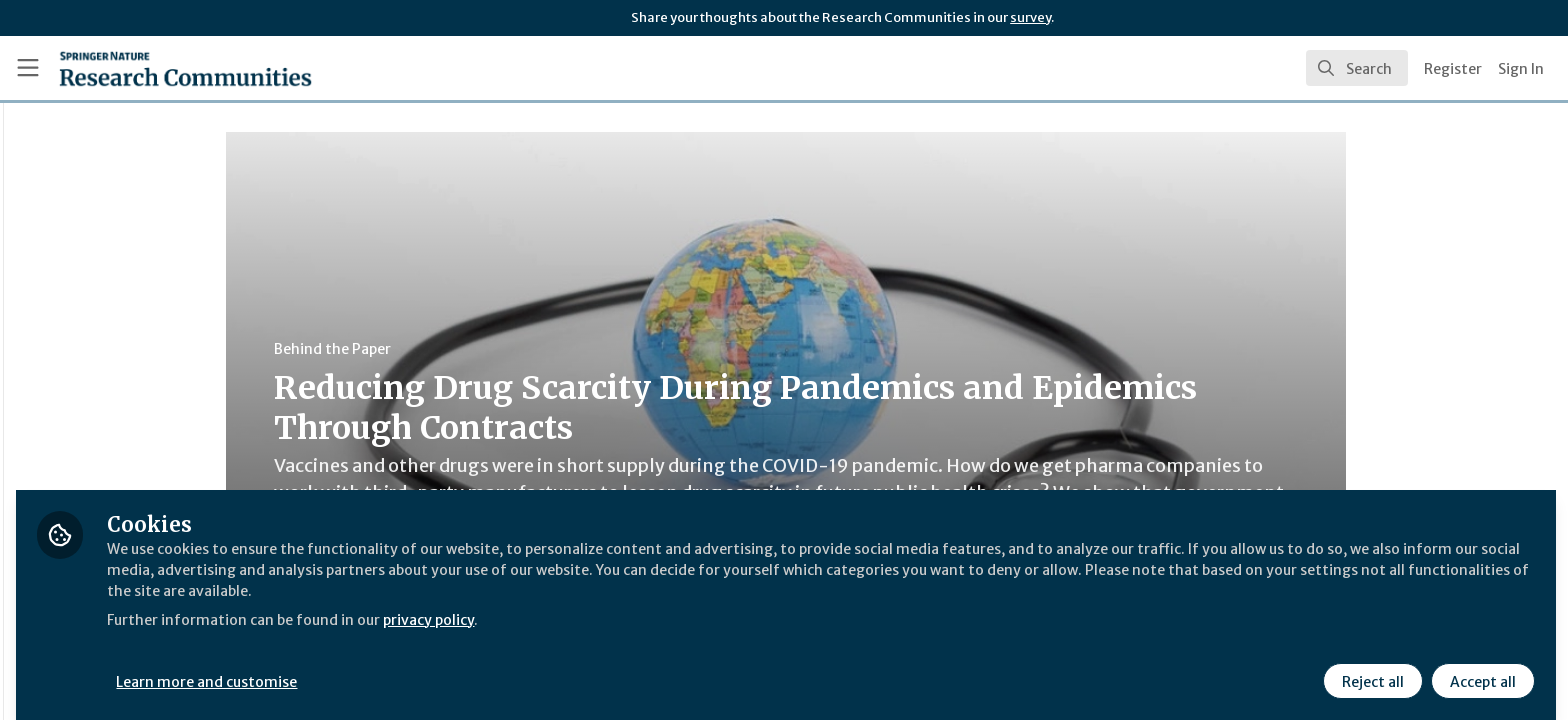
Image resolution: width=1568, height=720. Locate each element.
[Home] (185, 68)
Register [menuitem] (1453, 69)
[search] (1357, 68)
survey (1030, 17)
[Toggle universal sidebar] (28, 68)
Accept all (1480, 667)
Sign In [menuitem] (1521, 69)
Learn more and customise (461, 667)
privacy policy (712, 604)
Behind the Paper (458, 349)
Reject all (1370, 667)
